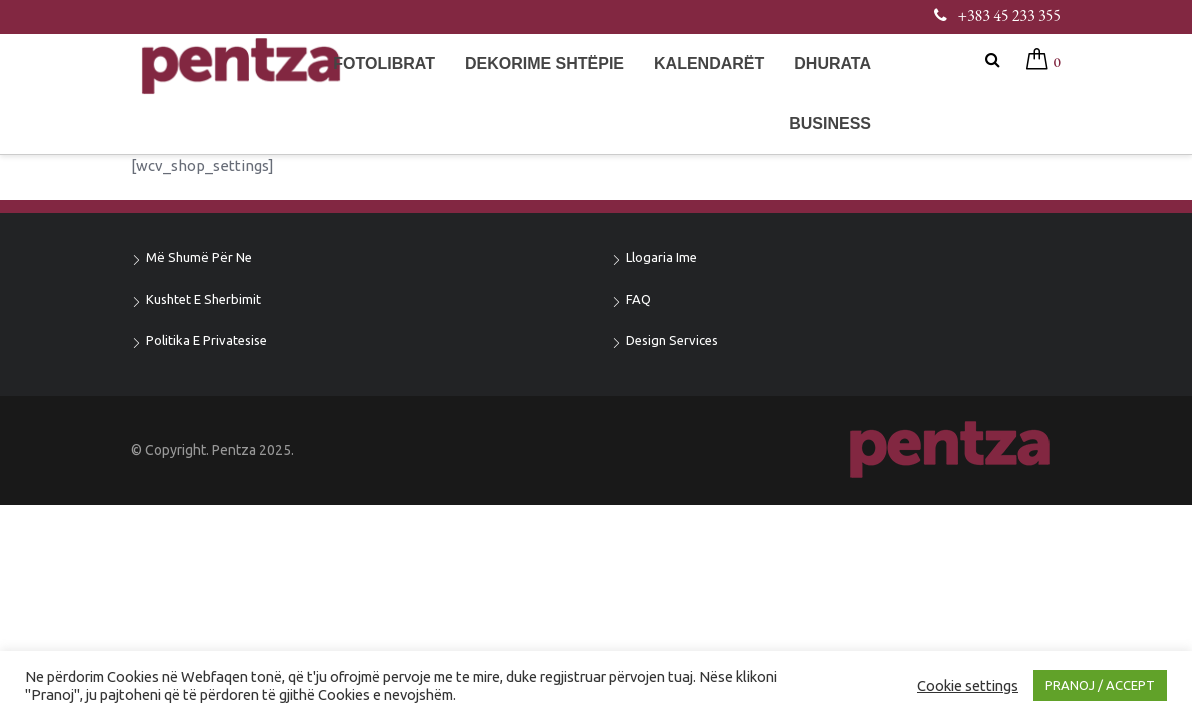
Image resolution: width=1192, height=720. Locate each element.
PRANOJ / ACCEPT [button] (1100, 685)
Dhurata (832, 63)
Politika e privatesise (206, 340)
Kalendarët (709, 63)
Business (830, 123)
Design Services (672, 340)
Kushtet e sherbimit (203, 299)
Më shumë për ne (199, 257)
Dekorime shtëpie (544, 63)
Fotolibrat (384, 63)
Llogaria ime (661, 257)
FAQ (638, 299)
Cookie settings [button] (967, 685)
